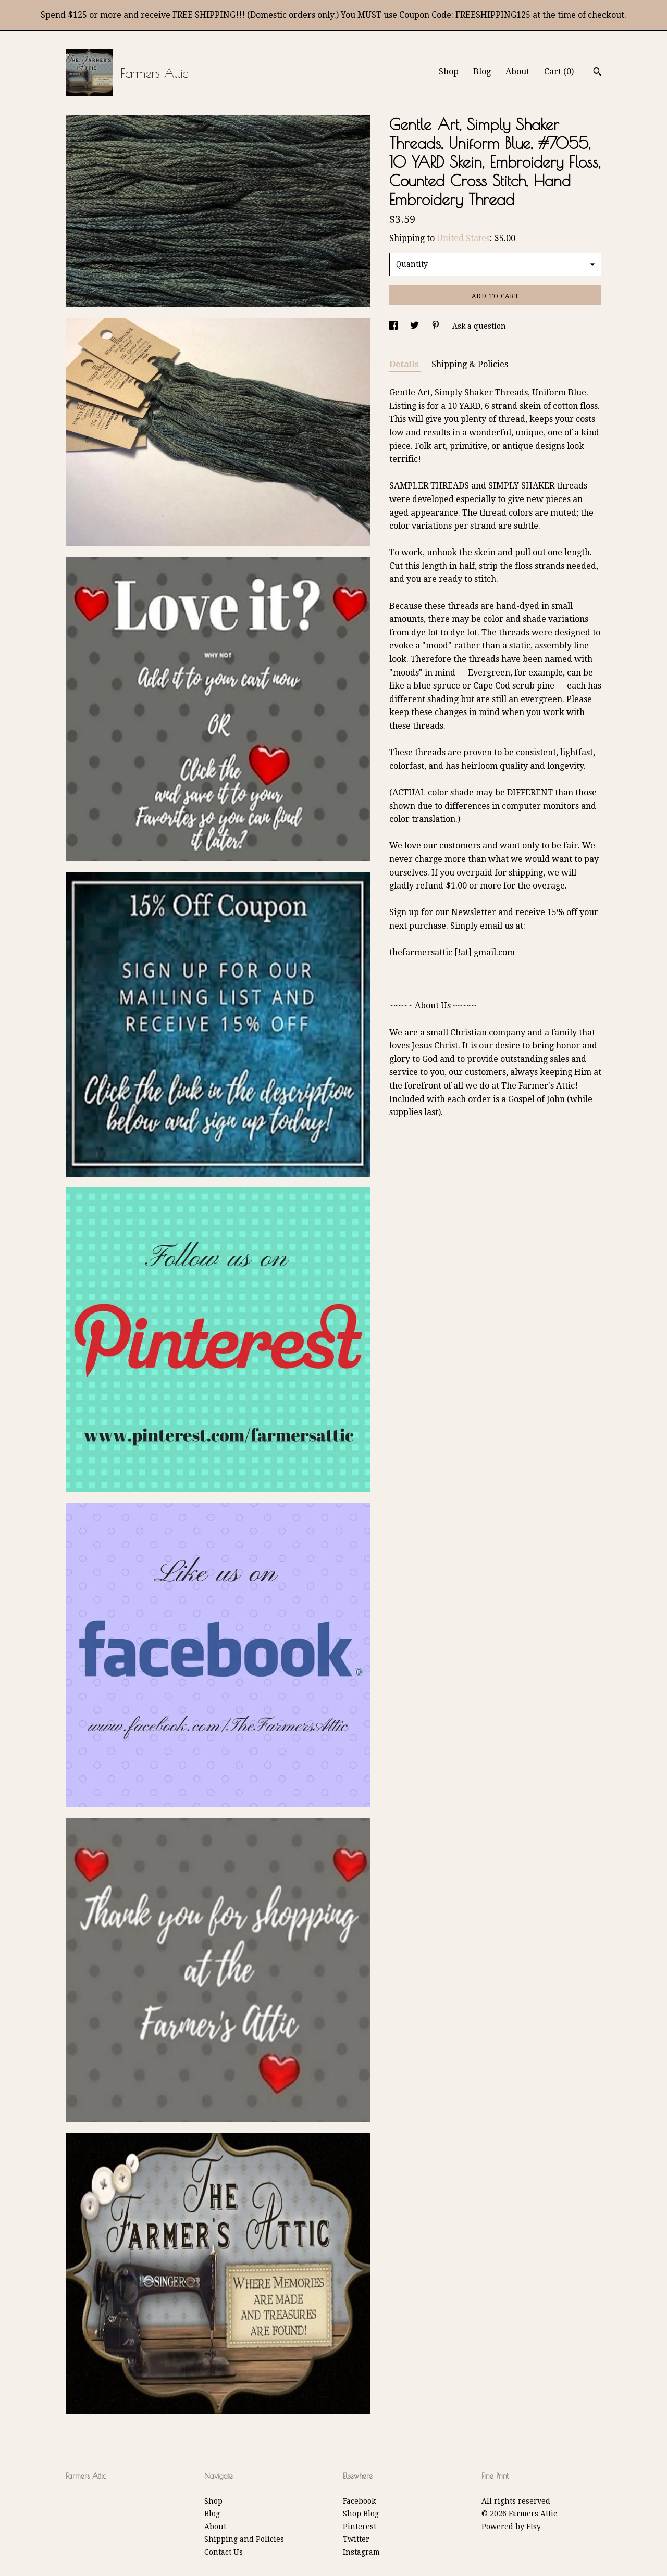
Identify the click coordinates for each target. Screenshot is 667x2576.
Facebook (359, 2501)
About (517, 72)
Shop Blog (361, 2513)
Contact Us (223, 2552)
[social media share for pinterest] (436, 326)
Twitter (356, 2539)
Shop (449, 72)
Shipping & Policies (469, 364)
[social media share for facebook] (394, 326)
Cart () (559, 72)
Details (405, 364)
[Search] (597, 73)
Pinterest (359, 2526)
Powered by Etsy (511, 2526)
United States (463, 238)
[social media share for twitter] (415, 326)
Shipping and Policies (244, 2539)
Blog (482, 72)
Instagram (361, 2552)
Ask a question (479, 326)
